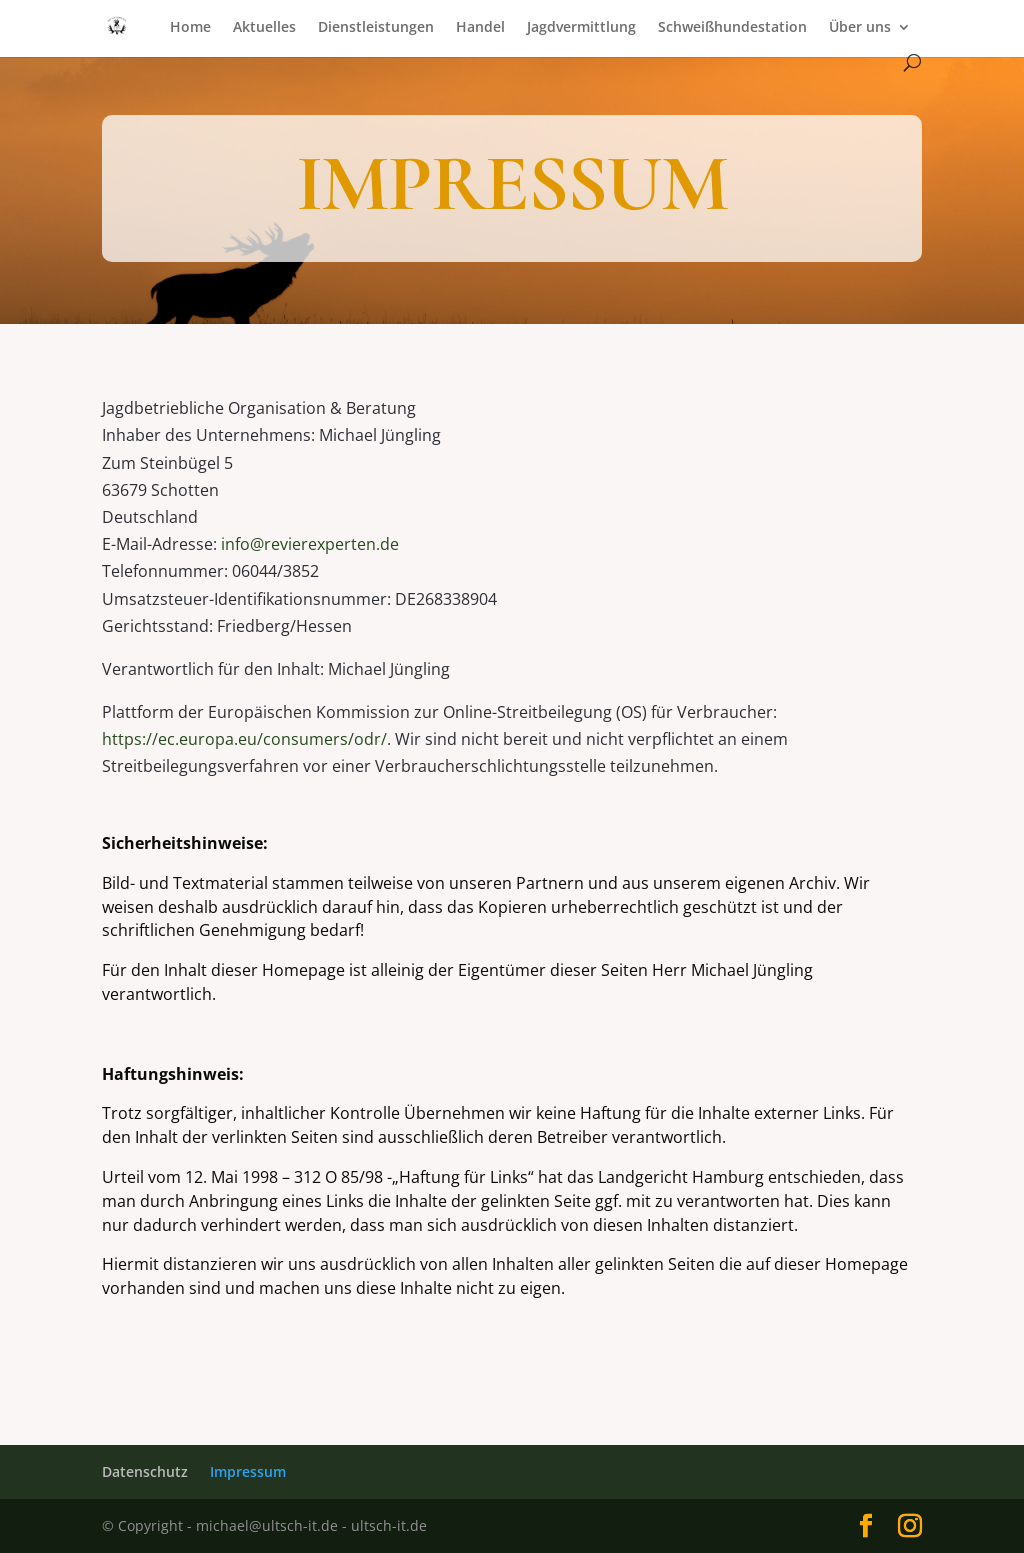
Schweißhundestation (732, 28)
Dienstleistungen (376, 28)
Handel (480, 28)
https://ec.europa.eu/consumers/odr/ (244, 739)
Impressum (248, 1471)
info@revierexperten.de (310, 544)
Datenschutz (145, 1471)
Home (190, 28)
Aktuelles (264, 28)
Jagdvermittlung (581, 28)
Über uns (860, 28)
